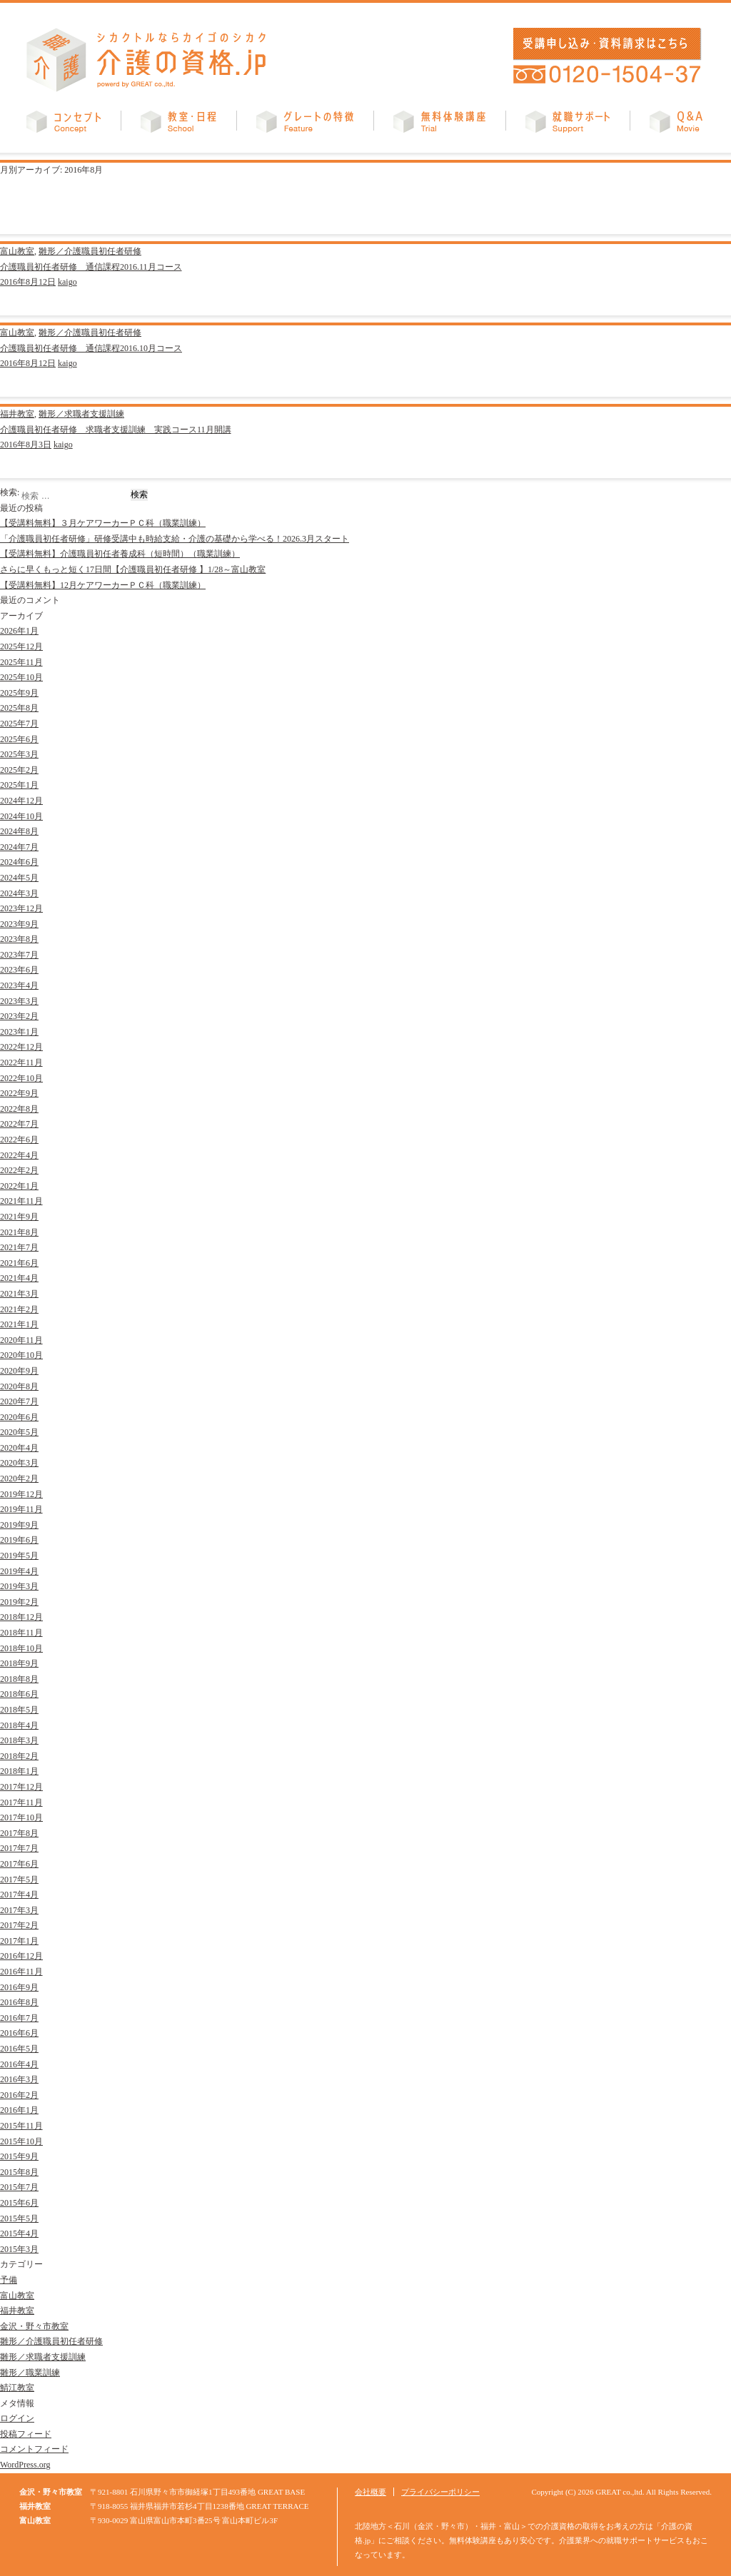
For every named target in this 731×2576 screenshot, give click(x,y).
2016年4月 (19, 2064)
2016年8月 (19, 2002)
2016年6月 (19, 2033)
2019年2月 (19, 1602)
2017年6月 (19, 1864)
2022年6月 (19, 1140)
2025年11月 (21, 662)
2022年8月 (19, 1109)
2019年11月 (21, 1509)
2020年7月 (19, 1401)
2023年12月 (21, 908)
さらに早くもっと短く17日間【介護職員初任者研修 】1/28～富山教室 (133, 569)
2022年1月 (19, 1186)
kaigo (67, 282)
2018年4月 (19, 1725)
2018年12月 (21, 1617)
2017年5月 (19, 1880)
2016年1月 (19, 2110)
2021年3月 (19, 1294)
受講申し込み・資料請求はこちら (604, 43)
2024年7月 (19, 847)
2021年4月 (19, 1278)
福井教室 (17, 414)
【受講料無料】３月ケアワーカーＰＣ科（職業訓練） (103, 523)
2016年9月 (19, 1987)
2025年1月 (19, 785)
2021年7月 (19, 1247)
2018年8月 (19, 1679)
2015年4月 (19, 2233)
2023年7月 (19, 955)
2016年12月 (21, 1956)
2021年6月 (19, 1263)
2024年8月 (19, 831)
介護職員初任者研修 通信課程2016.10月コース (91, 348)
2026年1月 (19, 631)
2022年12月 (21, 1047)
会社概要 (370, 2492)
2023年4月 (19, 985)
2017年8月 (19, 1833)
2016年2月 (19, 2095)
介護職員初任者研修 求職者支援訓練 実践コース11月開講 (115, 430)
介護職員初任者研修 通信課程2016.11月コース (91, 267)
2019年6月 (19, 1540)
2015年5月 (19, 2218)
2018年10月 (21, 1648)
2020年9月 (19, 1371)
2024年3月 (19, 893)
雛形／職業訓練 (30, 2373)
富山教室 (17, 251)
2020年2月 (19, 1479)
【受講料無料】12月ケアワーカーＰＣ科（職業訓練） (103, 585)
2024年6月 (19, 862)
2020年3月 (19, 1463)
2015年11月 (21, 2126)
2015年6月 (19, 2203)
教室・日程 (178, 124)
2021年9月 (19, 1217)
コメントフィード (34, 2449)
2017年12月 (21, 1787)
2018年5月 (19, 1710)
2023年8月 (19, 939)
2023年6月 (19, 970)
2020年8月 (19, 1386)
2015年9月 (19, 2156)
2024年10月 (21, 816)
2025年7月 (19, 724)
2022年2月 (19, 1170)
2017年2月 (19, 1925)
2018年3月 (19, 1740)
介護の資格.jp (146, 60)
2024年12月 (21, 801)
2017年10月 (21, 1817)
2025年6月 (19, 739)
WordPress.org (25, 2465)
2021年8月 (19, 1232)
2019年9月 (19, 1525)
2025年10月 (21, 677)
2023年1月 (19, 1032)
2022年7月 (19, 1124)
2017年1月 (19, 1941)
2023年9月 (19, 924)
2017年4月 (19, 1895)
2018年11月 (21, 1633)
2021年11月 (21, 1201)
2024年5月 (19, 878)
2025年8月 (19, 708)
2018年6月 (19, 1694)
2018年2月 (19, 1756)
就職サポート (567, 124)
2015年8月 (19, 2172)
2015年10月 (21, 2141)
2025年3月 (19, 754)
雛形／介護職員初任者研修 (90, 251)
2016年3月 (19, 2079)
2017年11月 (21, 1802)
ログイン (17, 2418)
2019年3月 (19, 1586)
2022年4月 (19, 1155)
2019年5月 (19, 1556)
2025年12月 (21, 646)
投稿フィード (25, 2434)
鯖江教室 (17, 2388)
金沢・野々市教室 (34, 2326)
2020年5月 (19, 1432)
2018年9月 (19, 1663)
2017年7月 (19, 1848)
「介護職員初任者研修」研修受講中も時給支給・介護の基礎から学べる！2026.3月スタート (174, 539)
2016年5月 (19, 2049)
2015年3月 (19, 2249)
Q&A (676, 124)
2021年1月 (19, 1324)
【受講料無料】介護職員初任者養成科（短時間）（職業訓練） (120, 554)
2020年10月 (21, 1355)
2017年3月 (19, 1910)
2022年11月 (21, 1063)
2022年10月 (21, 1078)
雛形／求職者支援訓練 (81, 414)
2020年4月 (19, 1448)
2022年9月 (19, 1093)
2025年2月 (19, 770)
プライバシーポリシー (440, 2492)
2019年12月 (21, 1494)
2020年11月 (21, 1340)
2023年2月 (19, 1016)
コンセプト (63, 124)
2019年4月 (19, 1571)
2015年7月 (19, 2187)
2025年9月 (19, 693)
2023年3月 (19, 1001)
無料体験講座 (439, 124)
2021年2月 (19, 1309)
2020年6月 (19, 1417)
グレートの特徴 (304, 124)
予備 (8, 2280)
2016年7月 (19, 2018)
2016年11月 (21, 1972)
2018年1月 (19, 1771)
